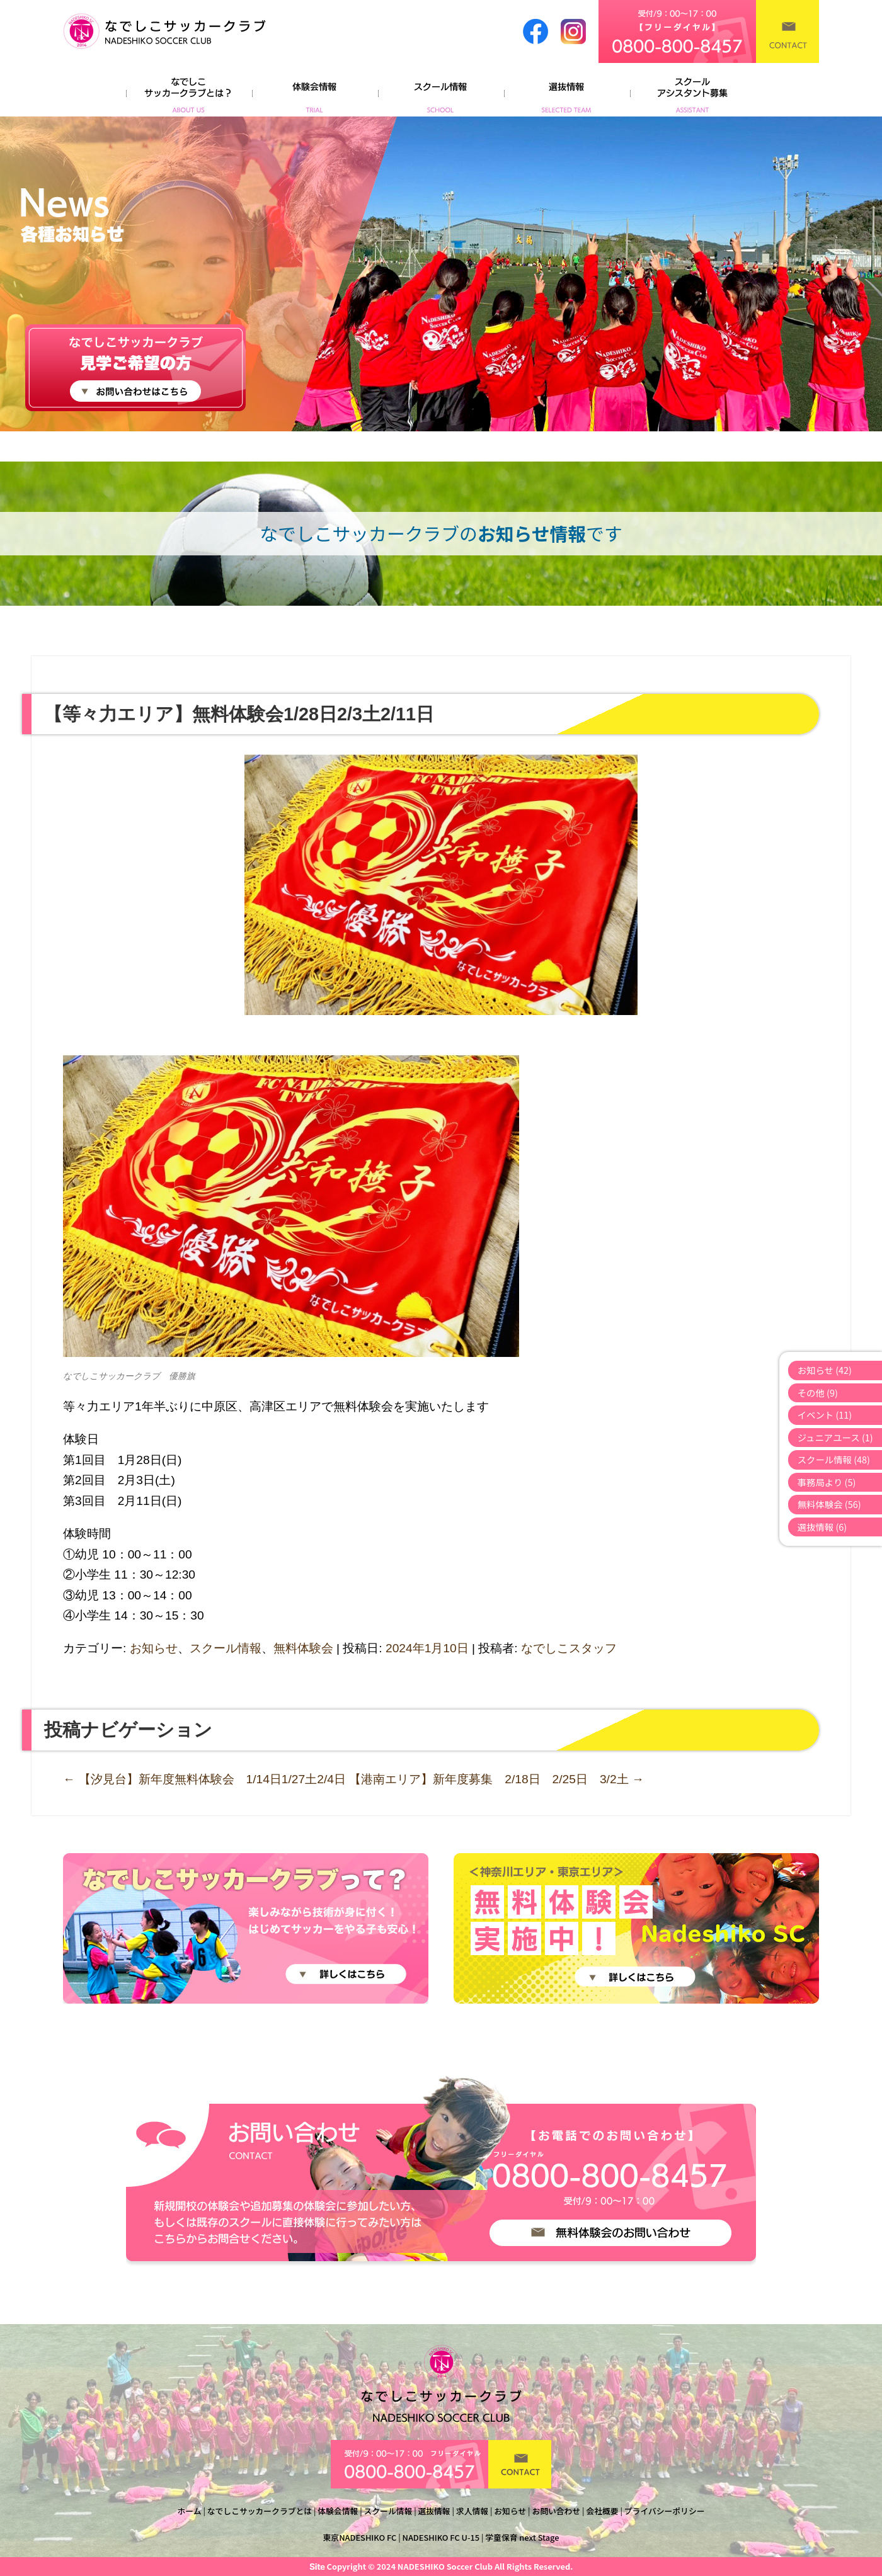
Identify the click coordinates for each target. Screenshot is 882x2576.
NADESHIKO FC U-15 (441, 2537)
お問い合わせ (556, 2511)
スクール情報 (441, 91)
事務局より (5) (827, 1482)
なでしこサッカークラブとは (259, 2511)
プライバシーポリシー (664, 2511)
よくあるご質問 (693, 91)
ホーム (190, 2511)
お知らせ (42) (825, 1369)
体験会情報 (315, 91)
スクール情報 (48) (834, 1459)
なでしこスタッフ (569, 1648)
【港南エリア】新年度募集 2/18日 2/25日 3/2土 (496, 1779)
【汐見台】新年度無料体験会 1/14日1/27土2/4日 (204, 1779)
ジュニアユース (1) (835, 1437)
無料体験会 (303, 1648)
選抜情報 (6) (822, 1526)
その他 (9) (818, 1392)
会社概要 (602, 2511)
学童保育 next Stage (522, 2537)
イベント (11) (825, 1414)
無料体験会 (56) (829, 1504)
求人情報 (472, 2511)
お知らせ (154, 1648)
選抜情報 (567, 91)
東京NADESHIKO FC (360, 2537)
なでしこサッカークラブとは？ (189, 91)
